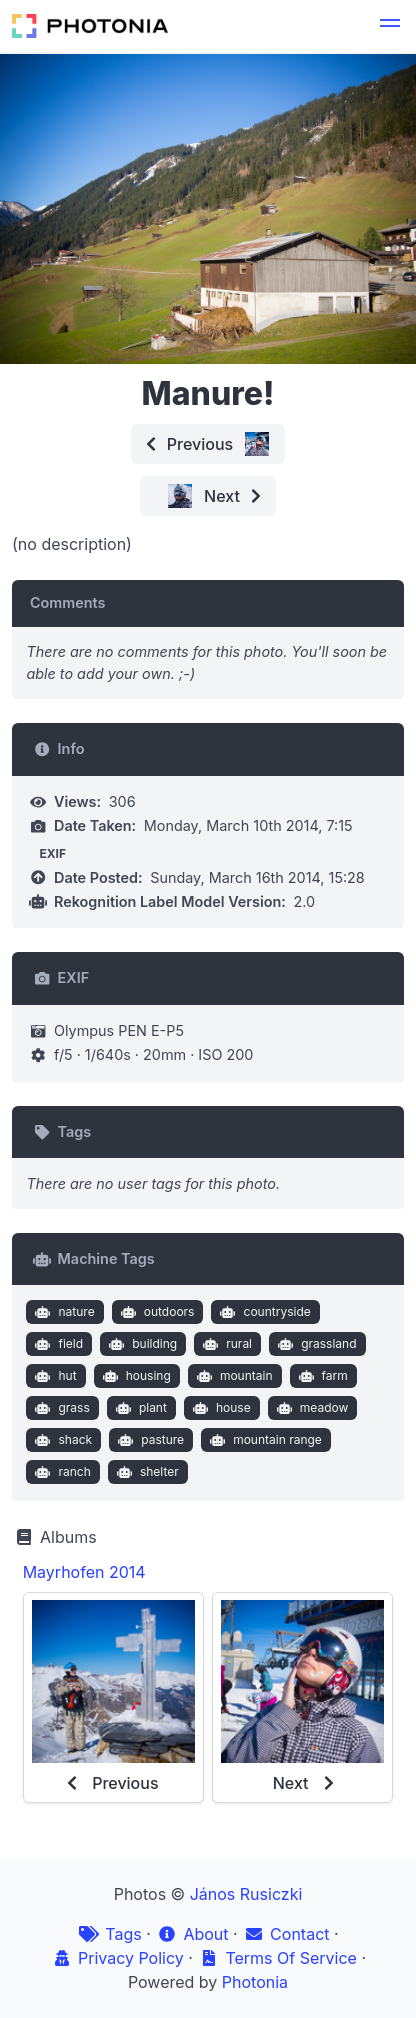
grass (60, 1408)
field (57, 1344)
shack (61, 1440)
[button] (390, 26)
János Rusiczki (246, 1894)
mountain (232, 1376)
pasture (149, 1440)
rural (225, 1344)
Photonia (255, 1982)
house (219, 1408)
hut (54, 1376)
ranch (61, 1472)
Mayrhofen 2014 (84, 1572)
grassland (315, 1344)
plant (139, 1408)
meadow (310, 1408)
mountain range (264, 1440)
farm (321, 1376)
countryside (263, 1312)
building (141, 1344)
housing (134, 1376)
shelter (145, 1472)
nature (63, 1312)
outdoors (155, 1312)
